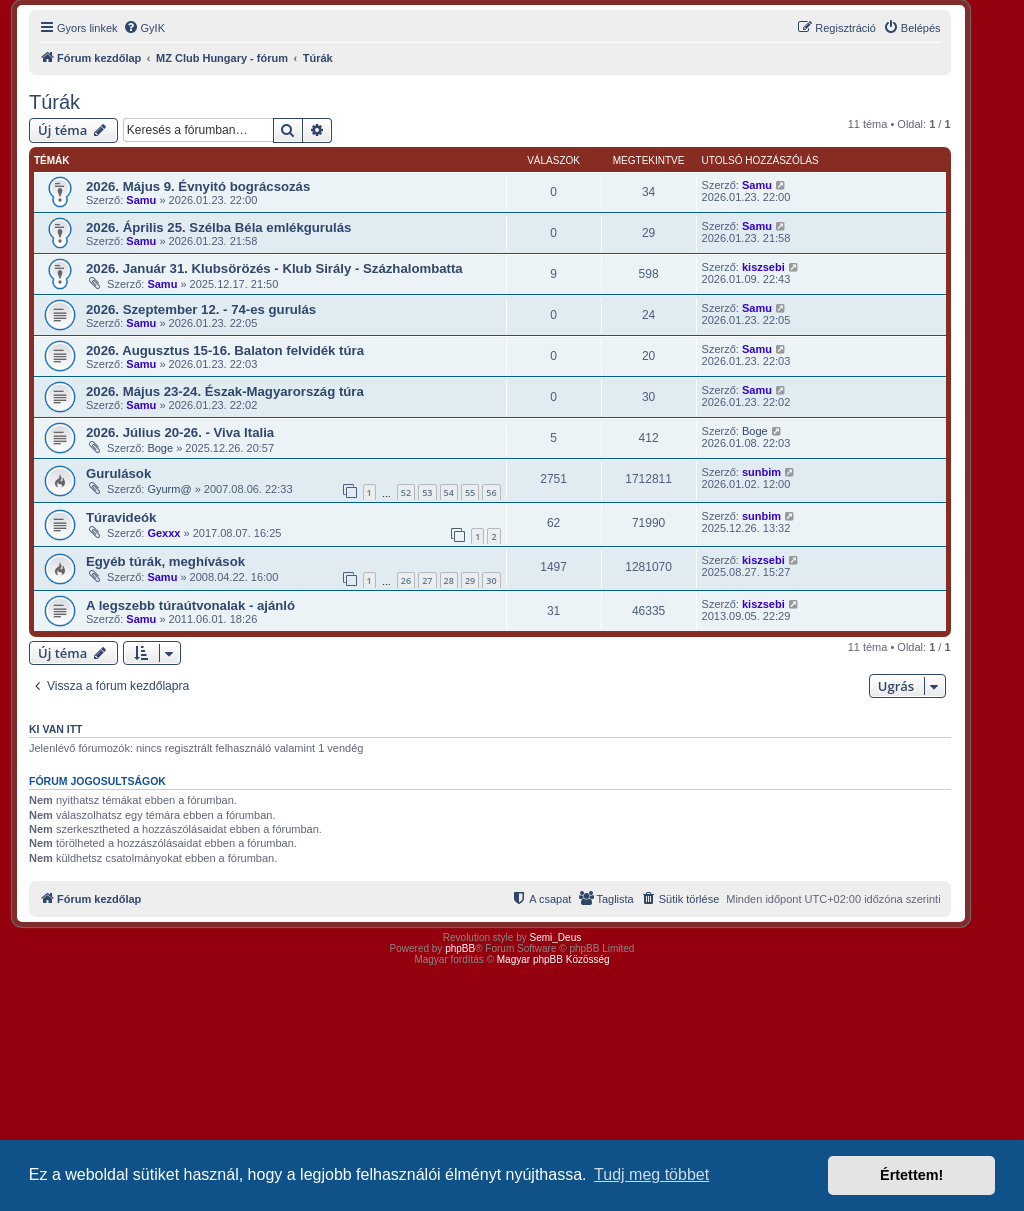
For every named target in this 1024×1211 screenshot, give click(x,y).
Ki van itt (55, 729)
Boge (160, 448)
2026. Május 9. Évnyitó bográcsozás (198, 186)
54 (449, 492)
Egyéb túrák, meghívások (165, 561)
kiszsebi (763, 267)
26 (406, 580)
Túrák (54, 102)
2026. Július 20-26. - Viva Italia (180, 432)
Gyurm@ (169, 489)
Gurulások (118, 473)
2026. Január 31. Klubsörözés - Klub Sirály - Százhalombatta (274, 268)
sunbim (761, 472)
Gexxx (163, 533)
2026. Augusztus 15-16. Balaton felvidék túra (225, 350)
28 (449, 580)
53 (427, 492)
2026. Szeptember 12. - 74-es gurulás (201, 309)
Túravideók (121, 517)
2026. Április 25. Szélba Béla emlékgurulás (218, 227)
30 (491, 580)
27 (427, 580)
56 (491, 492)
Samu (141, 200)
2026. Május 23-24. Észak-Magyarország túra (225, 391)
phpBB (460, 948)
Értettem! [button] (911, 1175)
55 (470, 492)
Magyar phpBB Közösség (553, 959)
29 (470, 580)
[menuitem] (144, 28)
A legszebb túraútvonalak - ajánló (190, 605)
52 (406, 492)
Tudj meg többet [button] (651, 1174)
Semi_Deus (556, 937)
